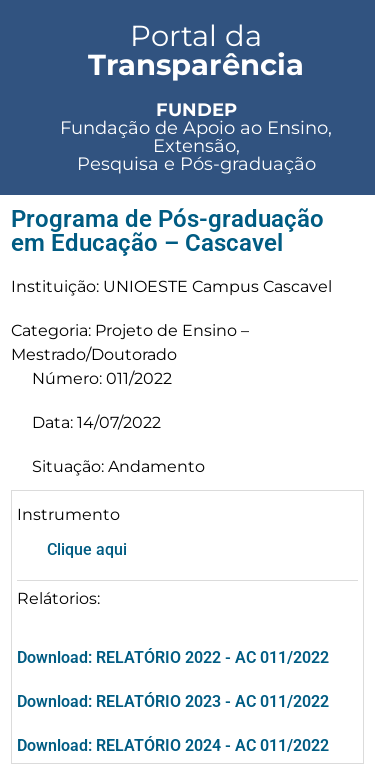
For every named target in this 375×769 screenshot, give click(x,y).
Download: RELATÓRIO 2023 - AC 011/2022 (173, 701)
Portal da (196, 50)
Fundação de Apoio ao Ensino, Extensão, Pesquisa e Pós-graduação (196, 137)
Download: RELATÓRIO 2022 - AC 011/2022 (173, 657)
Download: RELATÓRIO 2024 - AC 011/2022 (173, 745)
